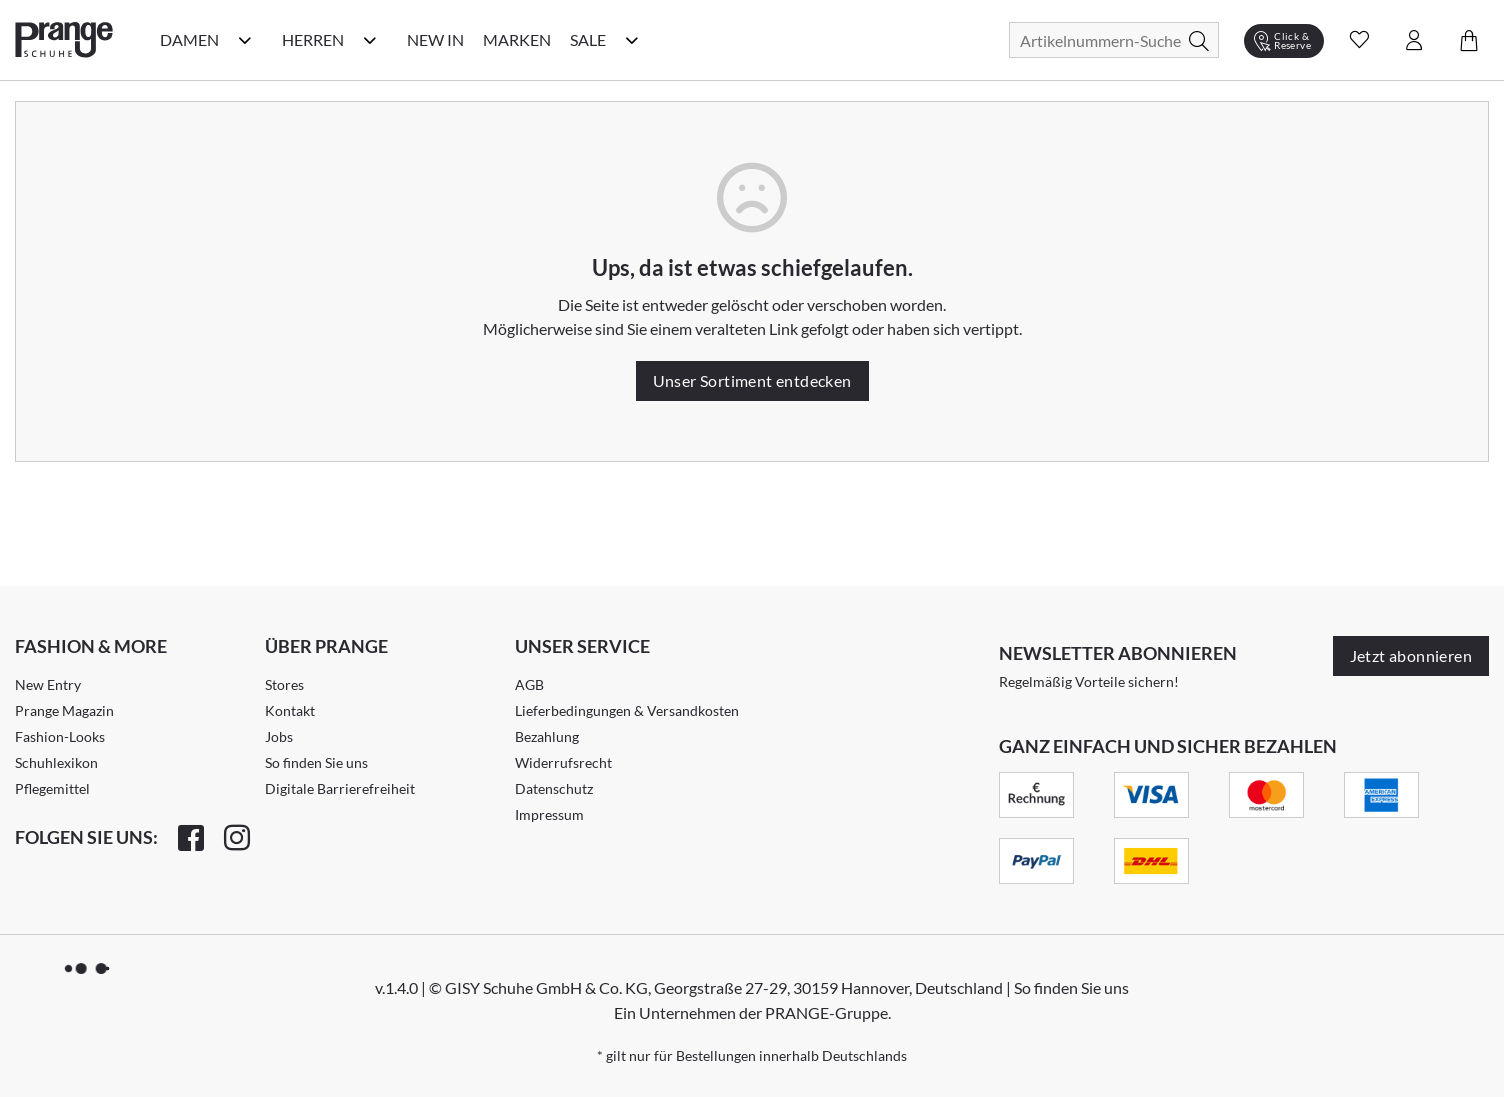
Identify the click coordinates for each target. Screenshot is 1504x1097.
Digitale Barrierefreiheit (340, 788)
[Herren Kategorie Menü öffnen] (370, 40)
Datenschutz (554, 788)
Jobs (279, 736)
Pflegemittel (52, 788)
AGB (529, 684)
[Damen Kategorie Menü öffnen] (245, 40)
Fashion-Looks (60, 736)
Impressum (549, 814)
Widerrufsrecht (563, 762)
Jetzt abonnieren (1411, 655)
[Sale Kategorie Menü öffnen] (632, 40)
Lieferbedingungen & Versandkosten (627, 710)
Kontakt (290, 710)
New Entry (48, 684)
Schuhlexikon (56, 762)
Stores (284, 684)
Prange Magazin (64, 710)
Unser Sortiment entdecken (752, 380)
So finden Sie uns (316, 762)
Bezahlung (547, 736)
